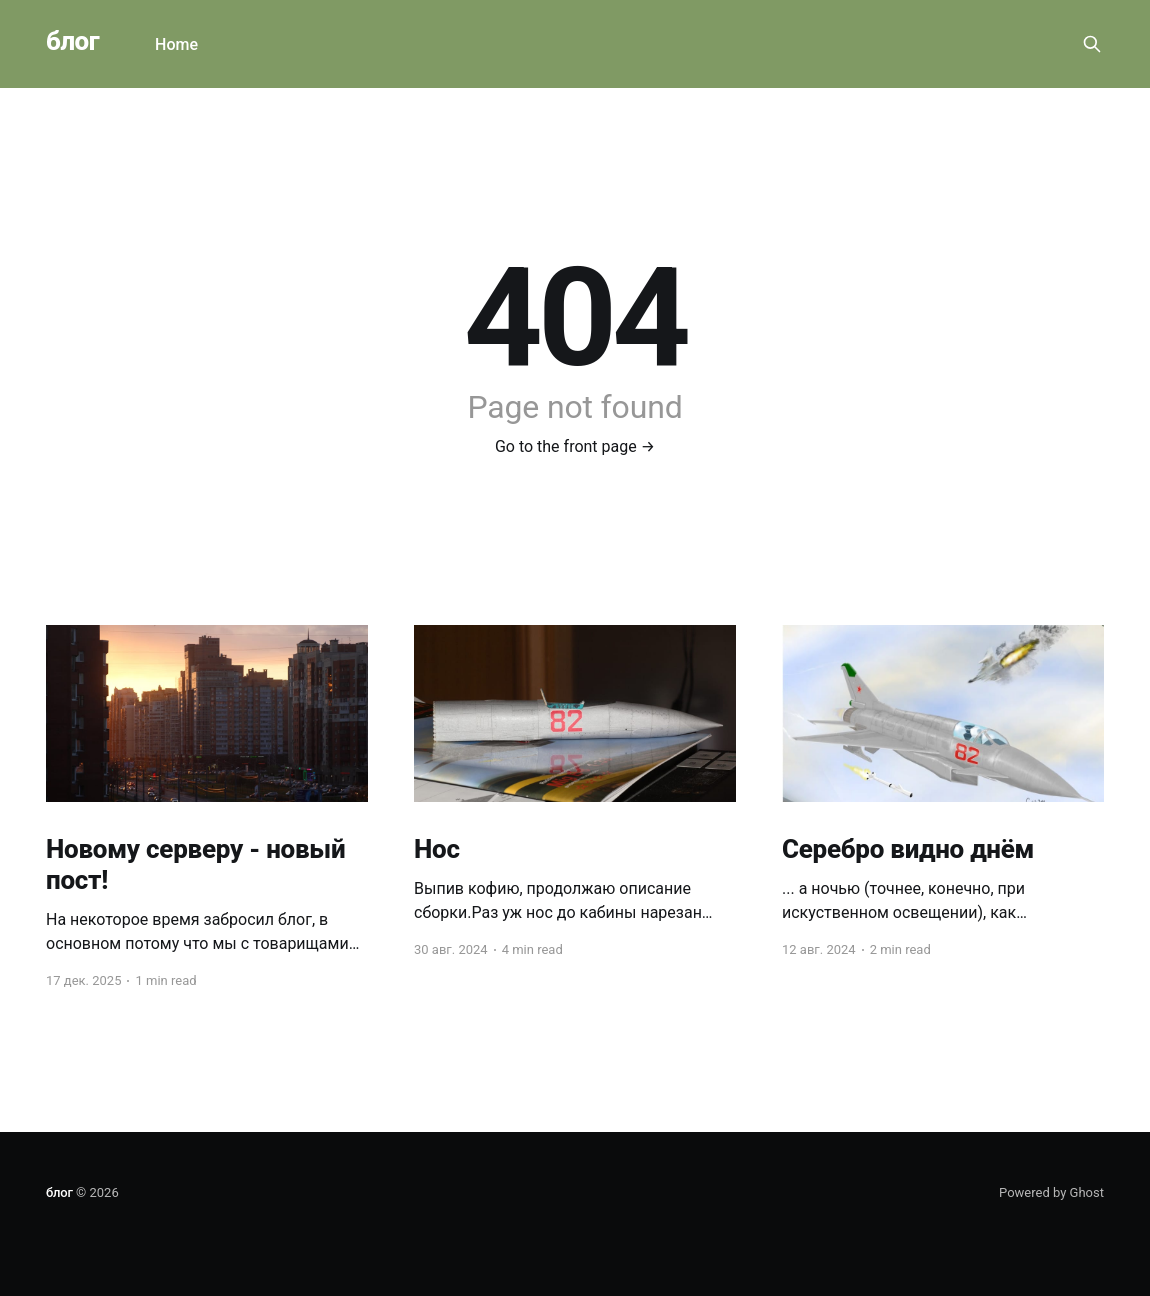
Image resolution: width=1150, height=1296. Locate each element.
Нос (437, 849)
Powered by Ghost (1051, 1192)
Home (176, 44)
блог (72, 41)
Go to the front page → (575, 446)
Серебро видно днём (908, 849)
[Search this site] (1092, 44)
